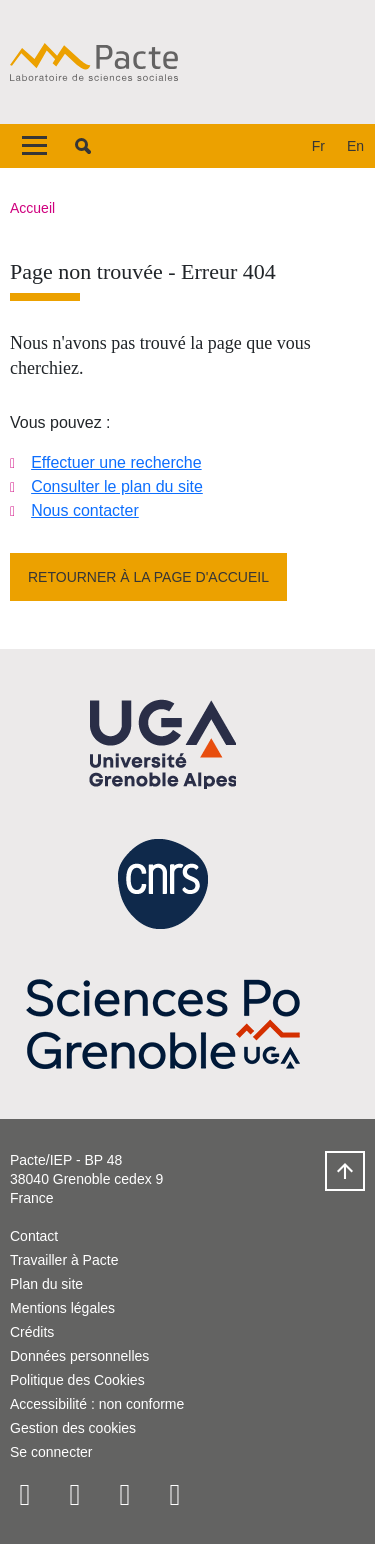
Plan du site (46, 1284)
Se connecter (51, 1452)
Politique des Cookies (77, 1380)
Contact (34, 1236)
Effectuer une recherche (116, 462)
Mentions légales (62, 1308)
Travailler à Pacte (64, 1260)
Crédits (32, 1332)
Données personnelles (79, 1356)
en (355, 146)
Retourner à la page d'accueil (148, 577)
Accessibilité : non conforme (97, 1404)
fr (318, 146)
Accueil (32, 208)
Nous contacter (85, 510)
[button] (83, 146)
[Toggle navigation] (34, 146)
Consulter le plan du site (117, 486)
